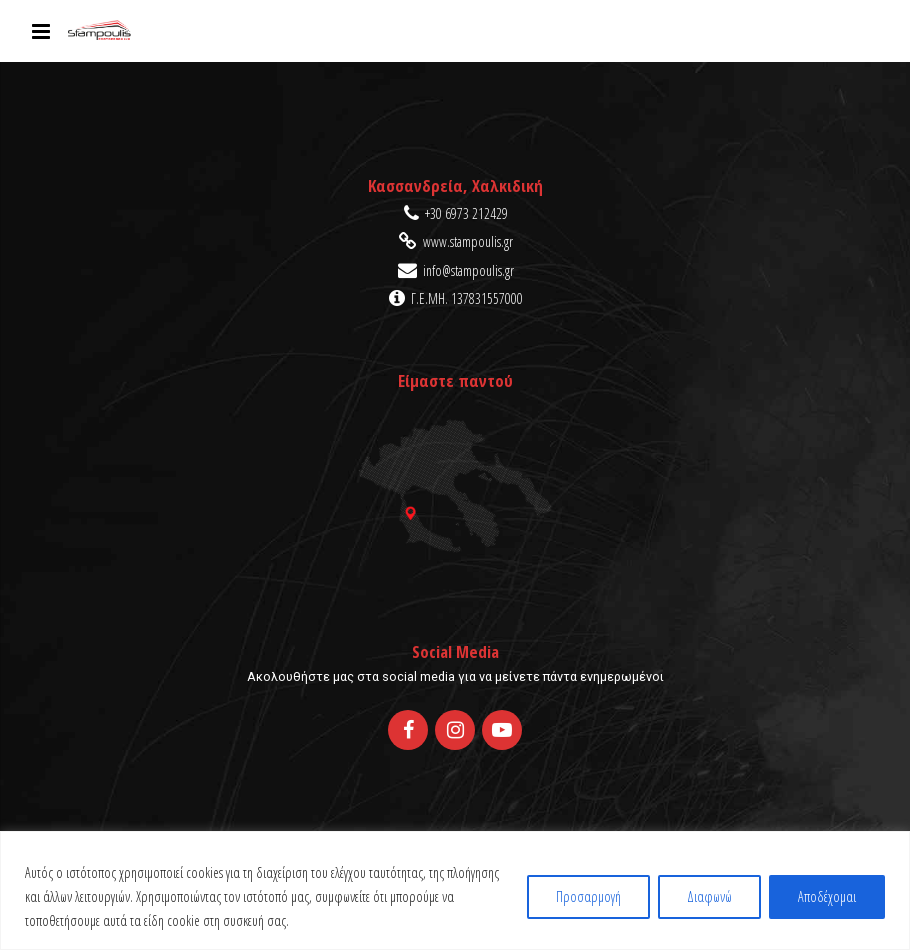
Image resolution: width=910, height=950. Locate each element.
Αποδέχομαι (827, 896)
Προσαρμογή (588, 896)
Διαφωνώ (709, 896)
